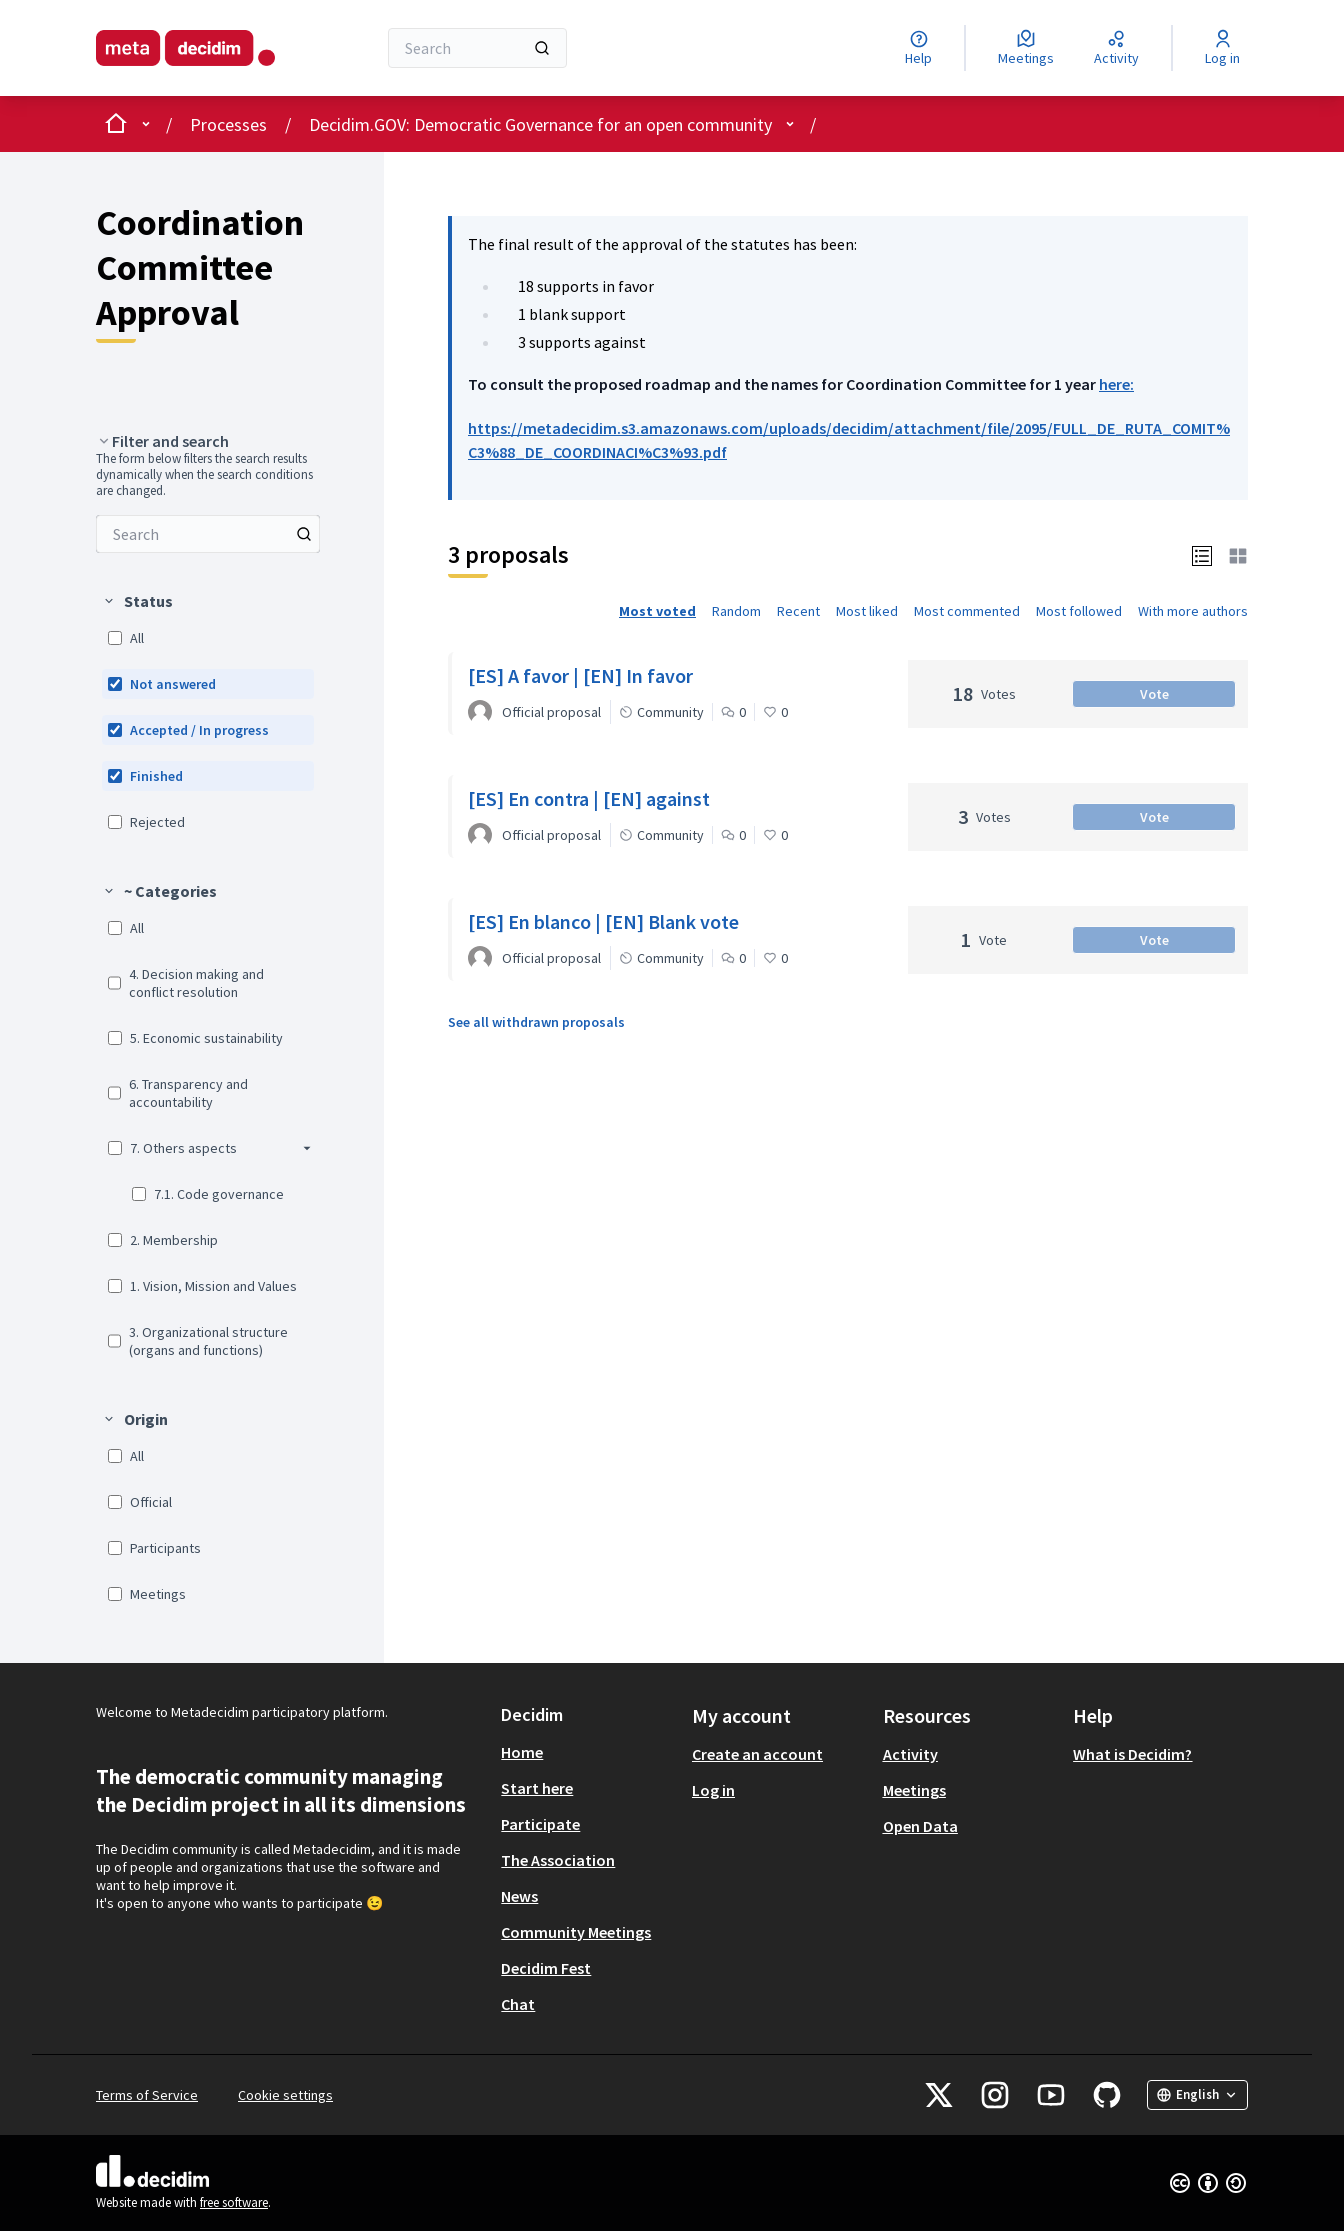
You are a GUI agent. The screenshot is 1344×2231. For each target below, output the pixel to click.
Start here (537, 1788)
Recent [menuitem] (798, 611)
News (519, 1896)
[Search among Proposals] (208, 534)
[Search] (477, 48)
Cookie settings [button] (285, 2095)
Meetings (914, 1790)
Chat (518, 2004)
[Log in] (1222, 48)
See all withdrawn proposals (536, 1022)
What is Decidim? (1132, 1754)
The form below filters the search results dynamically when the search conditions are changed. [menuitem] (204, 475)
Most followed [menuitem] (1079, 611)
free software (234, 2202)
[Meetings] (1026, 48)
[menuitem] (208, 534)
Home (522, 1752)
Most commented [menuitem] (967, 611)
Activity (910, 1754)
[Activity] (1116, 48)
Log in (713, 1790)
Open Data (920, 1826)
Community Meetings (576, 1932)
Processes (228, 124)
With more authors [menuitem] (1193, 611)
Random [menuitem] (736, 611)
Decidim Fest (546, 1968)
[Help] (918, 48)
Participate (540, 1824)
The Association (558, 1860)
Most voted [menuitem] (657, 611)
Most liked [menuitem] (867, 611)
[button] (1202, 555)
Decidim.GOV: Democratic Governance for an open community (540, 124)
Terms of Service (147, 2095)
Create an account (757, 1754)
